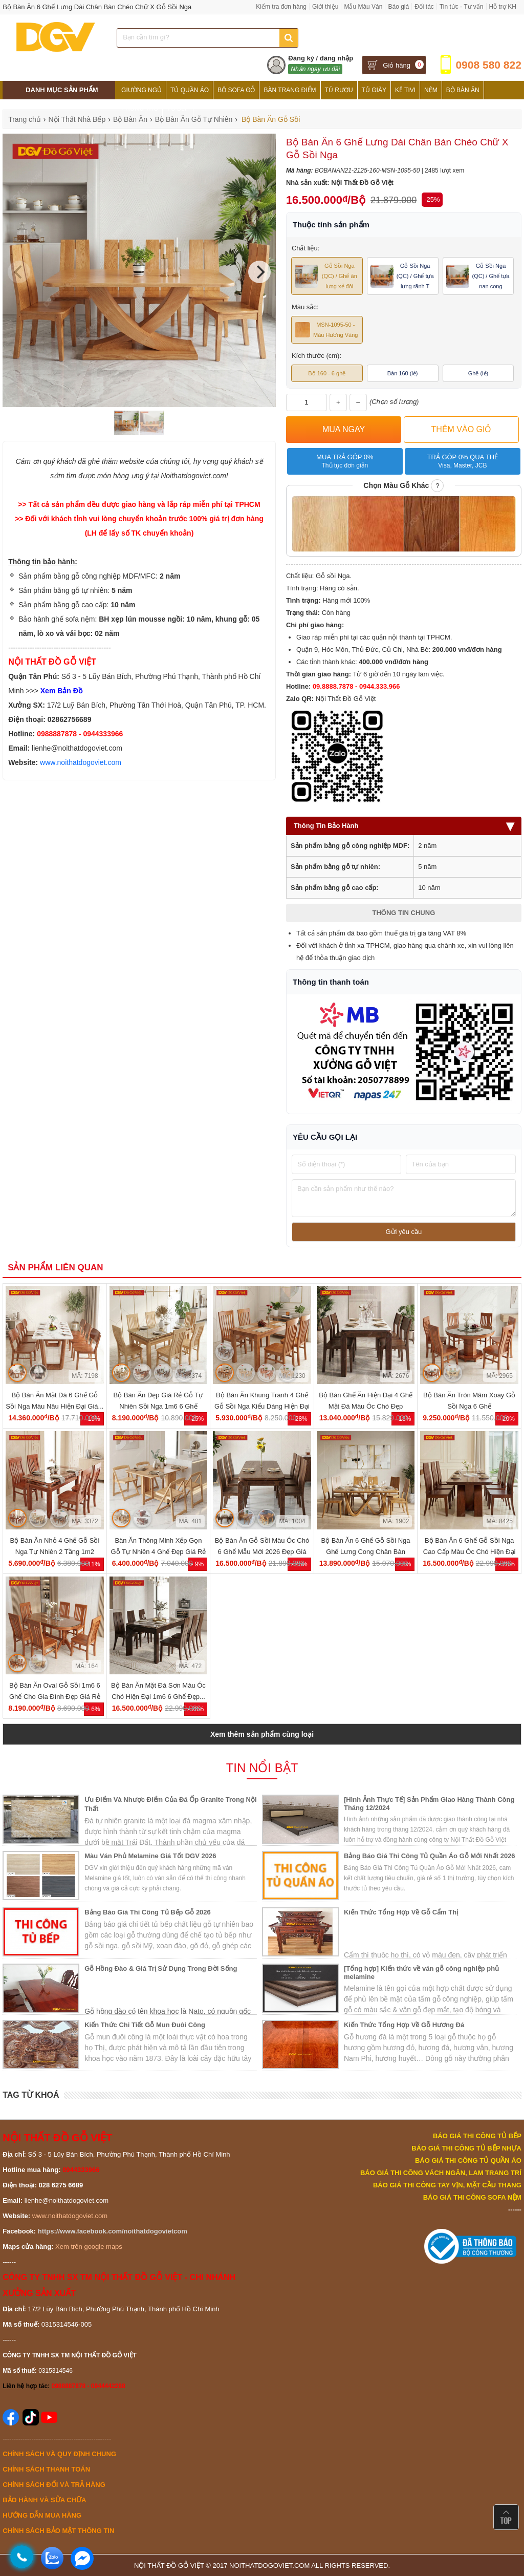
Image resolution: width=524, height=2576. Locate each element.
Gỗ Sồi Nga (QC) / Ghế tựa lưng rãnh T (402, 276)
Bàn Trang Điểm (290, 90)
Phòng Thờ (139, 108)
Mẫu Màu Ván (363, 6)
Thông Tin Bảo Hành (404, 825)
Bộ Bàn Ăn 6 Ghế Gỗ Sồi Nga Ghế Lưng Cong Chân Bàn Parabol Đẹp (365, 1552)
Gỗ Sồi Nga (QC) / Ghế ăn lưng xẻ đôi (326, 276)
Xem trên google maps (88, 2246)
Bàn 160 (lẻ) (402, 373)
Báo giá (398, 6)
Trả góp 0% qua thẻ (462, 461)
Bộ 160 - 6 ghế (326, 373)
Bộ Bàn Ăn (462, 90)
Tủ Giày (374, 90)
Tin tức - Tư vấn (462, 6)
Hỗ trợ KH (502, 6)
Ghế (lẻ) (478, 373)
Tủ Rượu (339, 90)
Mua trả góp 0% (344, 461)
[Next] (259, 272)
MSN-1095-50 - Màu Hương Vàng (326, 330)
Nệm (431, 90)
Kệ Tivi (405, 90)
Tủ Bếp (178, 108)
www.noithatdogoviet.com (80, 762)
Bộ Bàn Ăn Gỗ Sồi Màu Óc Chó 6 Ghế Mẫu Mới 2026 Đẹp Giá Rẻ (262, 1552)
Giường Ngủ (141, 90)
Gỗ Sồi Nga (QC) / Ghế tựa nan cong (478, 276)
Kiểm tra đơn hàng (281, 6)
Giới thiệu (325, 6)
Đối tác (424, 6)
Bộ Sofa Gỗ (236, 90)
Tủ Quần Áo (189, 90)
